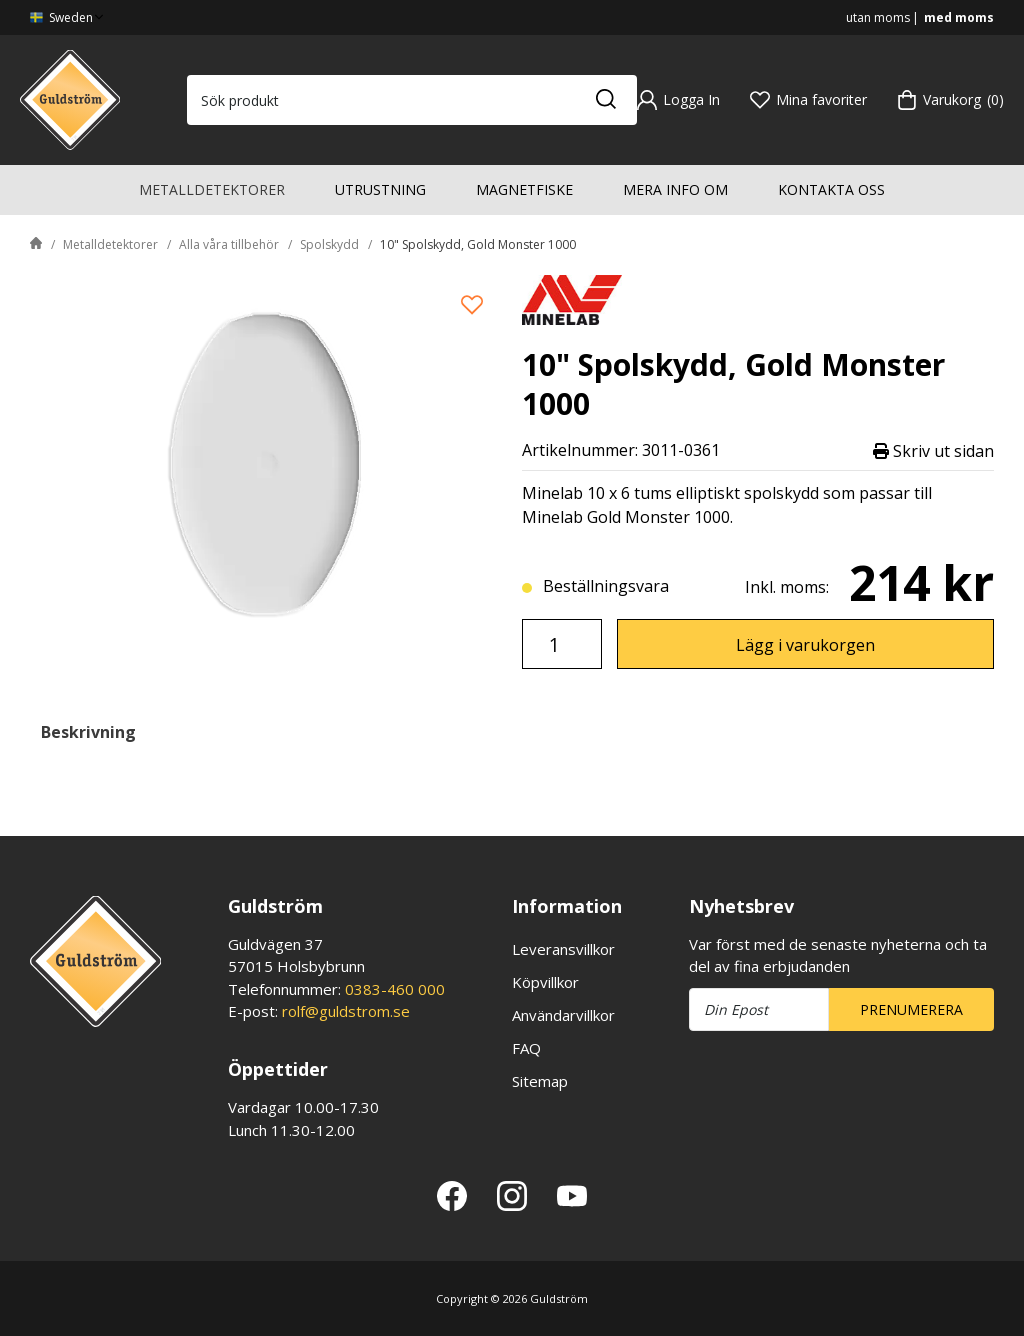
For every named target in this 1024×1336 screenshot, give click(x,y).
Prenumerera (911, 1009)
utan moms (878, 17)
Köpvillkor (545, 982)
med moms (959, 17)
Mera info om (675, 189)
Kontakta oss (831, 189)
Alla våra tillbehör (229, 244)
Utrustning (380, 189)
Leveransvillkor (563, 949)
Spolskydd (329, 244)
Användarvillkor (563, 1015)
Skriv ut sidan (933, 450)
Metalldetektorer (212, 189)
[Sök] (605, 100)
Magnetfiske (524, 189)
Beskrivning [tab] (88, 732)
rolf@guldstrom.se (346, 1011)
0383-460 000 (395, 989)
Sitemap (540, 1081)
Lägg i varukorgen (805, 645)
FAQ (526, 1048)
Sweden (68, 17)
